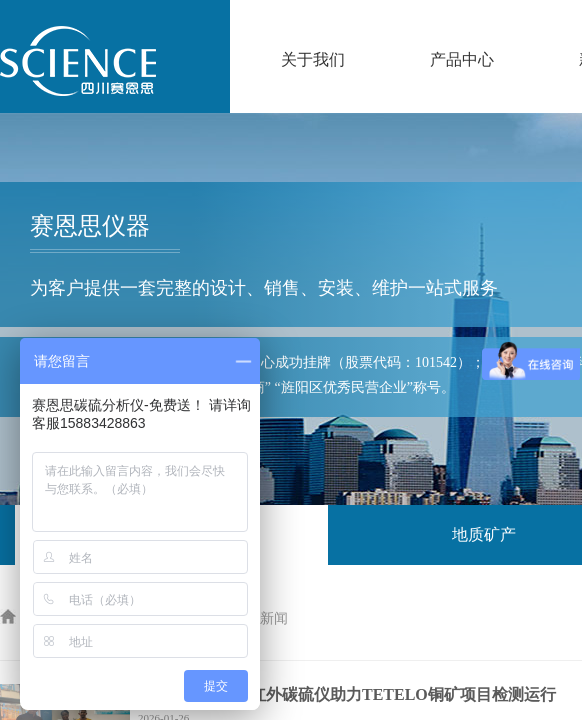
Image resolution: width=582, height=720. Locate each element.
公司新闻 (260, 618)
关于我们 (313, 59)
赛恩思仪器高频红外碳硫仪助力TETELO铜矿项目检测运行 (347, 694)
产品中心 (462, 59)
